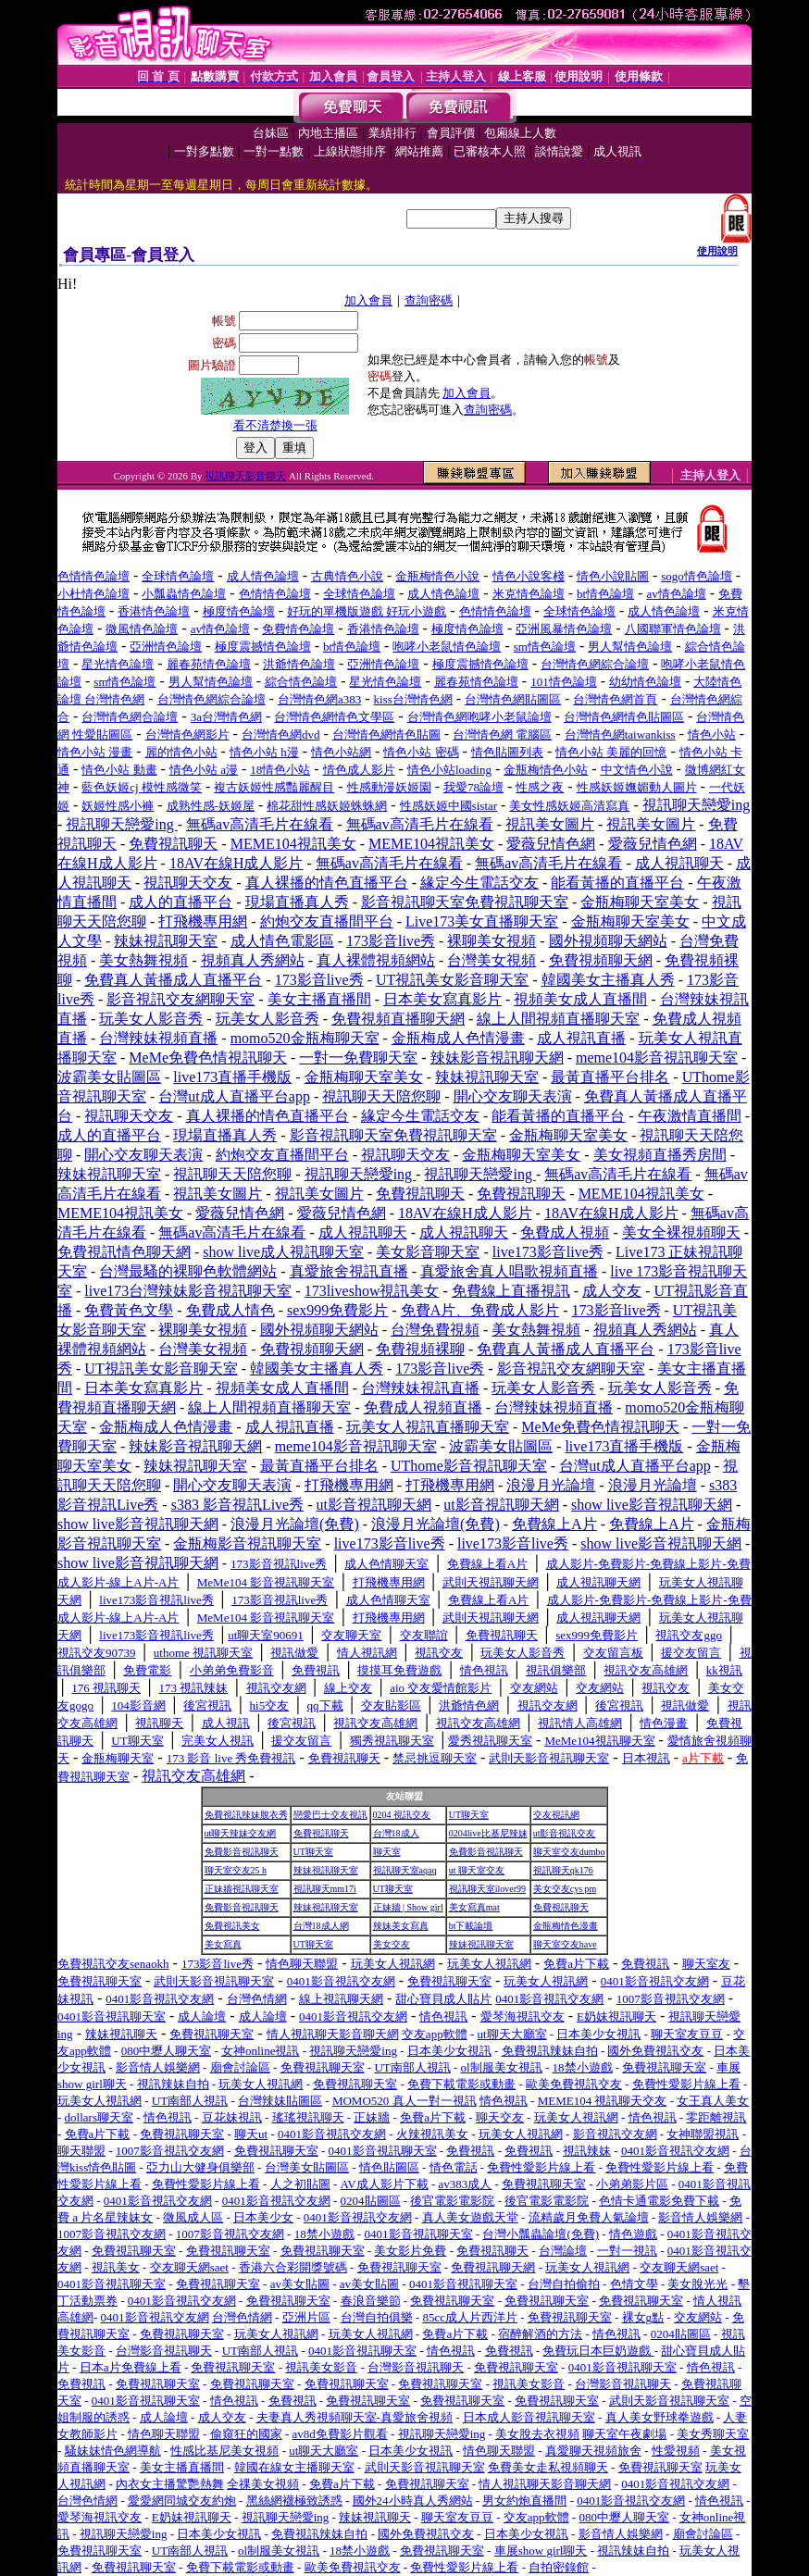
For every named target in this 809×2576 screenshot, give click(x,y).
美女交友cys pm (565, 1889)
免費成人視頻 (564, 1232)
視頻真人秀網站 (253, 960)
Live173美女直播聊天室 (481, 921)
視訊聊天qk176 (563, 1870)
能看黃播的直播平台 (617, 882)
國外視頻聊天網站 (608, 941)
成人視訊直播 (581, 1038)
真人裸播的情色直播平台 (326, 882)
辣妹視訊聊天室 (166, 941)
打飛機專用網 (202, 921)
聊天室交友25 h (236, 1870)
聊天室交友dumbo (569, 1852)
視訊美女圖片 (549, 824)
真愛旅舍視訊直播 (349, 1271)
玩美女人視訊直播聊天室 (427, 1427)
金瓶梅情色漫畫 (565, 1926)
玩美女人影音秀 (151, 1019)
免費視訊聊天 (173, 844)
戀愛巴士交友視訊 (330, 1815)
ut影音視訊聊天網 (374, 1504)
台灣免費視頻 (435, 1330)
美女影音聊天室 (427, 1252)
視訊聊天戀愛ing (696, 805)
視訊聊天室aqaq (405, 1870)
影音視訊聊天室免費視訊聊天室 (464, 902)
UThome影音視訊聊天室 (469, 1466)
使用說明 (717, 250)
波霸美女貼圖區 (109, 1077)
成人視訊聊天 (679, 863)
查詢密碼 (428, 300)
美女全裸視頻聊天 (681, 1232)
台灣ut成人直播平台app (234, 1096)
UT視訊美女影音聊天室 (452, 980)
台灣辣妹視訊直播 (420, 1388)
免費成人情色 (230, 1310)
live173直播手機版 (232, 1077)
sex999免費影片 (337, 1310)
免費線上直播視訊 (511, 1291)
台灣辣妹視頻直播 (158, 1038)
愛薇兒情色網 (550, 844)
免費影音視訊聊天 (242, 1852)
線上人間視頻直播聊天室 (558, 1019)
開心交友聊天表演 (513, 1096)
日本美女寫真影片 (442, 999)
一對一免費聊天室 (358, 1057)
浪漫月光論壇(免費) (294, 1524)
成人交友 (611, 1291)
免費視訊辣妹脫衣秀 (246, 1815)
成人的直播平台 (180, 902)
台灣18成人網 (321, 1926)
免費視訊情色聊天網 (124, 1252)
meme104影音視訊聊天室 (657, 1057)
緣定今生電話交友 (479, 882)
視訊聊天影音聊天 (245, 475)
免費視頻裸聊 (420, 1349)
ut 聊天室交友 (476, 1870)
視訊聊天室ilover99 (487, 1889)
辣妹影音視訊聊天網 (497, 1057)
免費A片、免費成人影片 (480, 1310)
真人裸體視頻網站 (376, 960)
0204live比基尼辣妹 (488, 1833)
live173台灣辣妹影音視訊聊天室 (188, 1291)
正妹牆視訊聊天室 (242, 1889)
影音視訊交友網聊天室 (180, 999)
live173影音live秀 (548, 1252)
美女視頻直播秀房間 (660, 1155)
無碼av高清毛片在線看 (259, 824)
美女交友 (391, 1944)
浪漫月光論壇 (550, 1485)
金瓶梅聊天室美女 (639, 902)
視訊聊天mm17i (324, 1889)
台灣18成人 (396, 1833)
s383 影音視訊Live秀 (238, 1504)
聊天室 (387, 1852)
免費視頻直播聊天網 (398, 1019)
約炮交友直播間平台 (326, 921)
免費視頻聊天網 (601, 960)
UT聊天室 (469, 1815)
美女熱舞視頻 (143, 960)
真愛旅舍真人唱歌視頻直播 (509, 1271)
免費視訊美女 (232, 1926)
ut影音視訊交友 (564, 1833)
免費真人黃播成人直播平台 (173, 980)
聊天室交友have (565, 1944)
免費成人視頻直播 (423, 1407)
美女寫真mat (474, 1907)
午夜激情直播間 (689, 1116)
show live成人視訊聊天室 (283, 1252)
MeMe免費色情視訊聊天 (208, 1057)
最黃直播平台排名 (610, 1077)
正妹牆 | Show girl (408, 1907)
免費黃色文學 (128, 1310)
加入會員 (368, 300)
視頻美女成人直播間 (580, 999)
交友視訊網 (556, 1815)
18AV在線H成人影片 (236, 863)
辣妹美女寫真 (401, 1926)
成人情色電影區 (282, 941)
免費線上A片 (554, 1524)
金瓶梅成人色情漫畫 (458, 1038)
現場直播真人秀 (297, 902)
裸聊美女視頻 (491, 941)
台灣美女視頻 (491, 960)
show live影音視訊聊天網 (651, 1504)
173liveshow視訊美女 (372, 1291)
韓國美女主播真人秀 (608, 980)
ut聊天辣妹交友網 (241, 1833)
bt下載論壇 (471, 1926)
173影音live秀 (390, 941)
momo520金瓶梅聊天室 (305, 1038)
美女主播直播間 (319, 999)
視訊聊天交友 (187, 882)
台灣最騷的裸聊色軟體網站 (188, 1271)
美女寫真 (223, 1944)
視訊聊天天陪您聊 (381, 1096)
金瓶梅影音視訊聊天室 (247, 1543)
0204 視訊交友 (402, 1815)
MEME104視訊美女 (293, 844)
